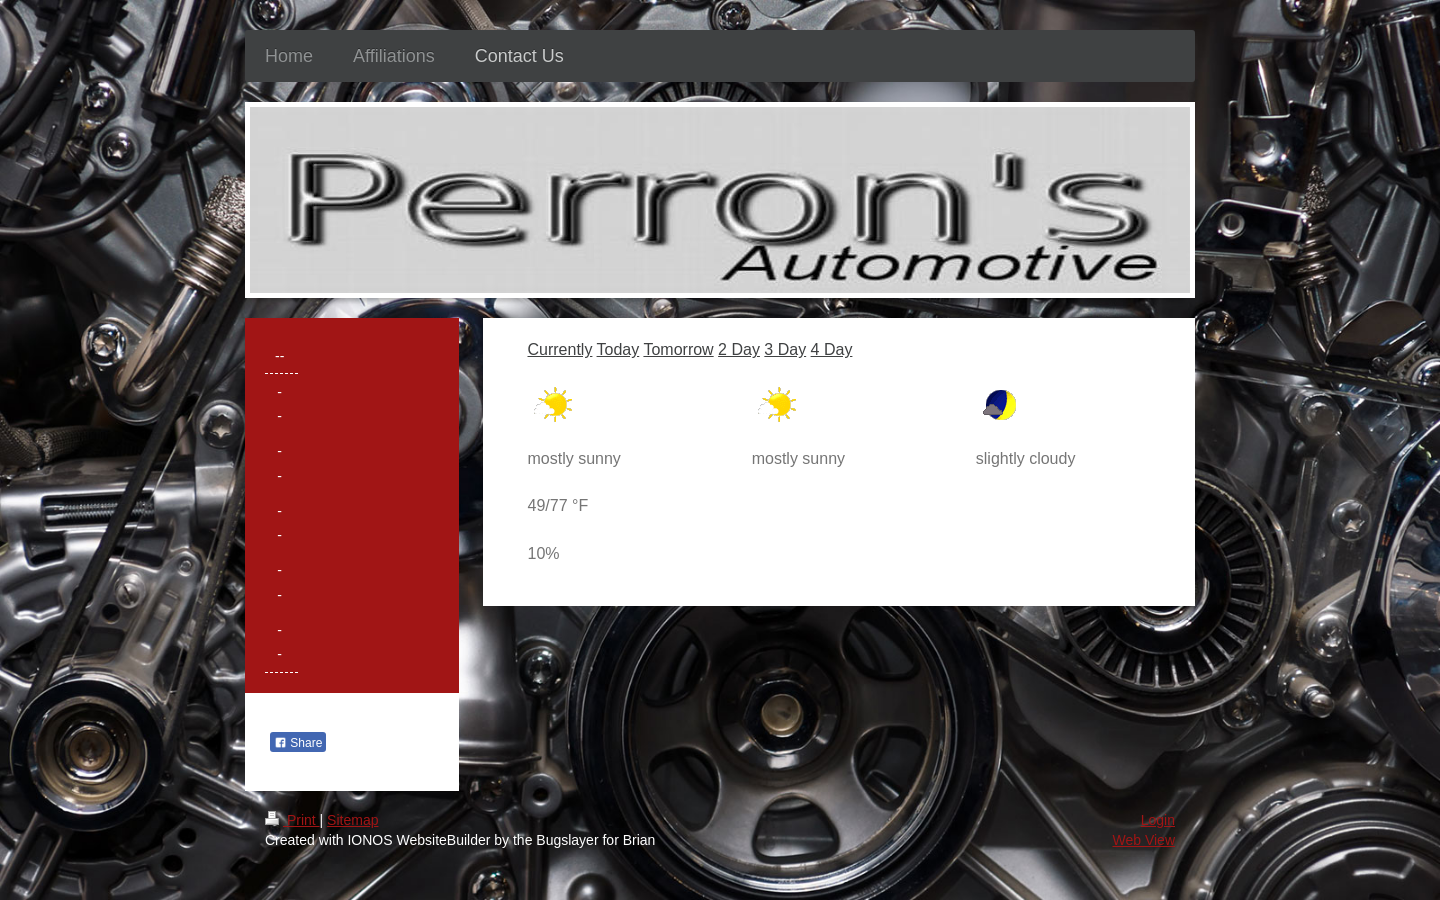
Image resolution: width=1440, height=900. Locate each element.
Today (618, 349)
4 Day (832, 349)
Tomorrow (678, 349)
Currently (560, 349)
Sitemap (352, 820)
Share (298, 743)
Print (292, 820)
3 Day (785, 349)
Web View (1143, 840)
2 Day (739, 349)
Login (1158, 820)
